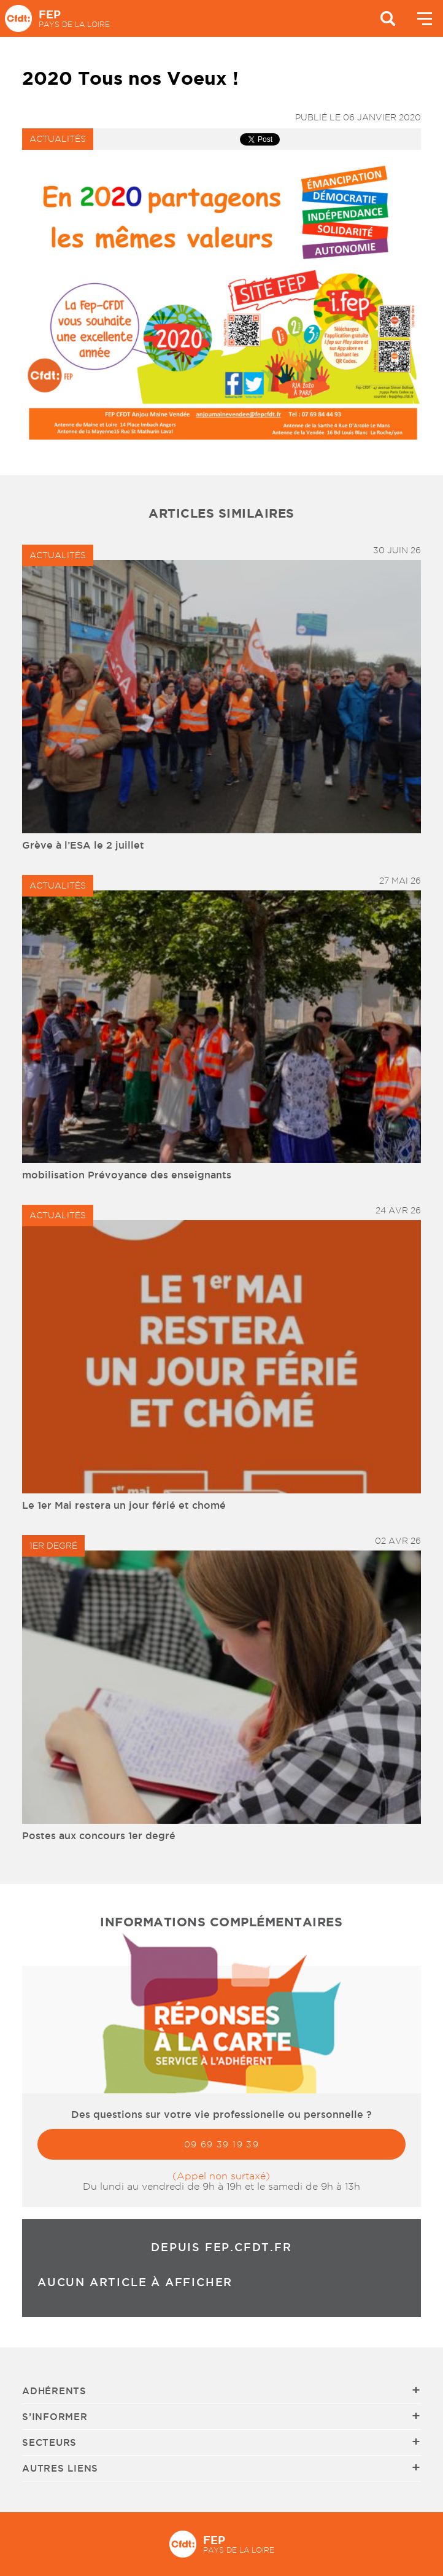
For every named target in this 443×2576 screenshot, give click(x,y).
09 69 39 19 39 (222, 2144)
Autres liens (60, 2468)
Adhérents (54, 2391)
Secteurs (49, 2442)
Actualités (57, 139)
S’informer (55, 2416)
